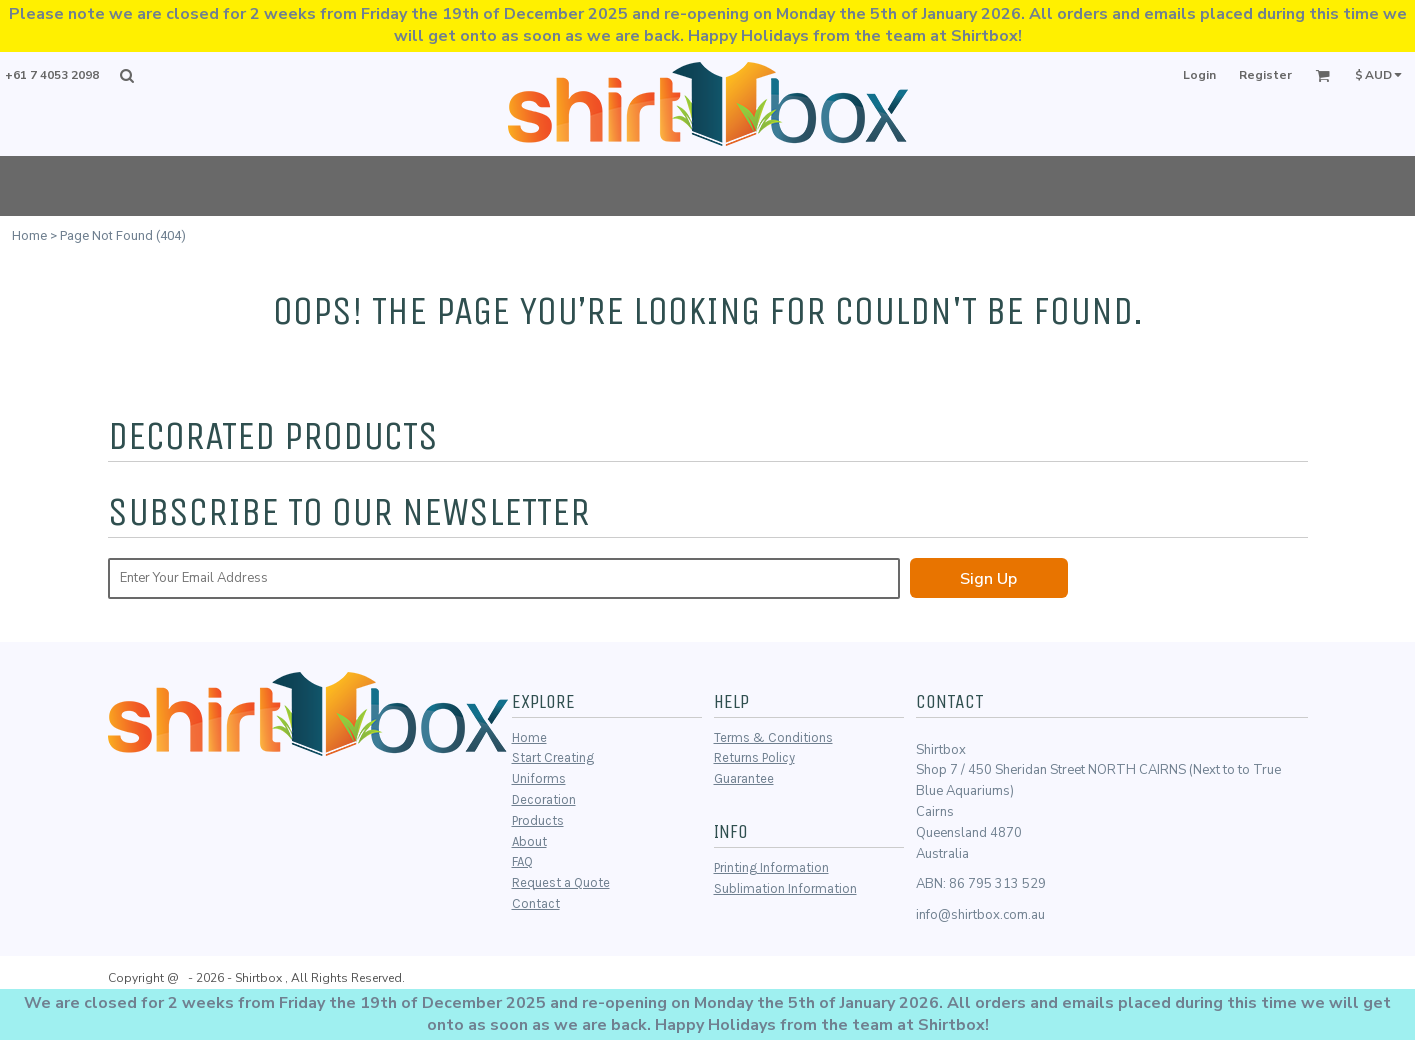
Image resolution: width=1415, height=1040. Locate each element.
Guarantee (744, 778)
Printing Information (771, 867)
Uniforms (539, 778)
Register (1265, 75)
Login (1199, 75)
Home (29, 235)
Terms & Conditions (773, 737)
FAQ (522, 861)
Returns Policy (754, 757)
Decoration (544, 799)
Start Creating (553, 757)
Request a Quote (561, 882)
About (529, 841)
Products (538, 820)
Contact (536, 903)
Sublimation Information (785, 888)
